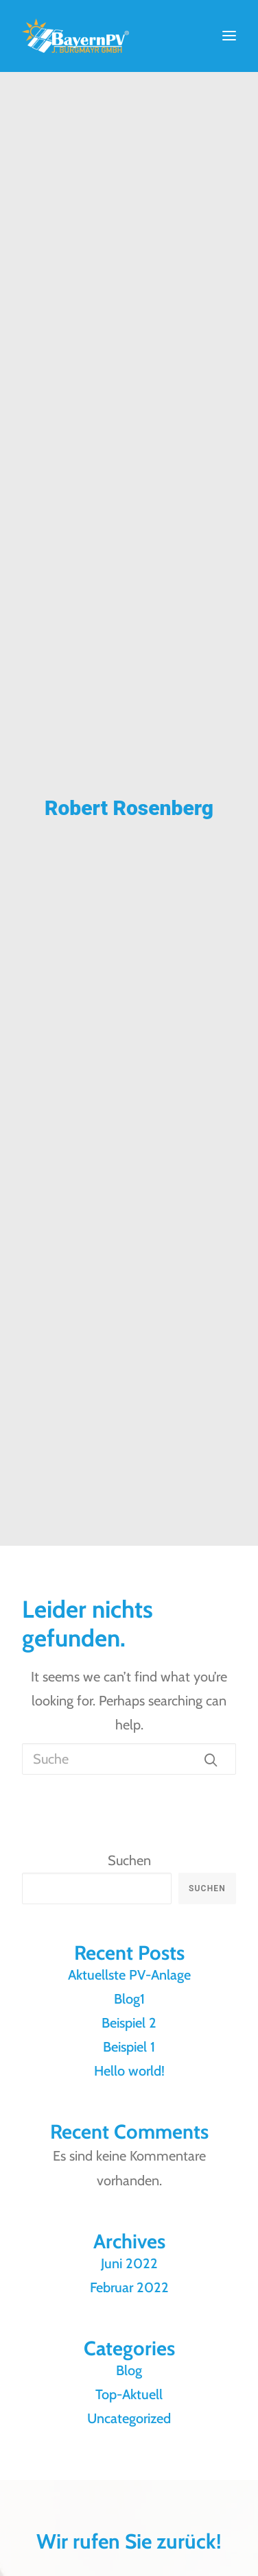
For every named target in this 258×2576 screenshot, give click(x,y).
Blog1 (129, 1999)
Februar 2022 (129, 2287)
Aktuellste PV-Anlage (129, 1975)
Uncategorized (129, 2418)
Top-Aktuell (129, 2394)
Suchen (129, 1860)
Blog (129, 2370)
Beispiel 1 (129, 2047)
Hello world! (129, 2071)
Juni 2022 (129, 2263)
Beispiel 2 (129, 2023)
